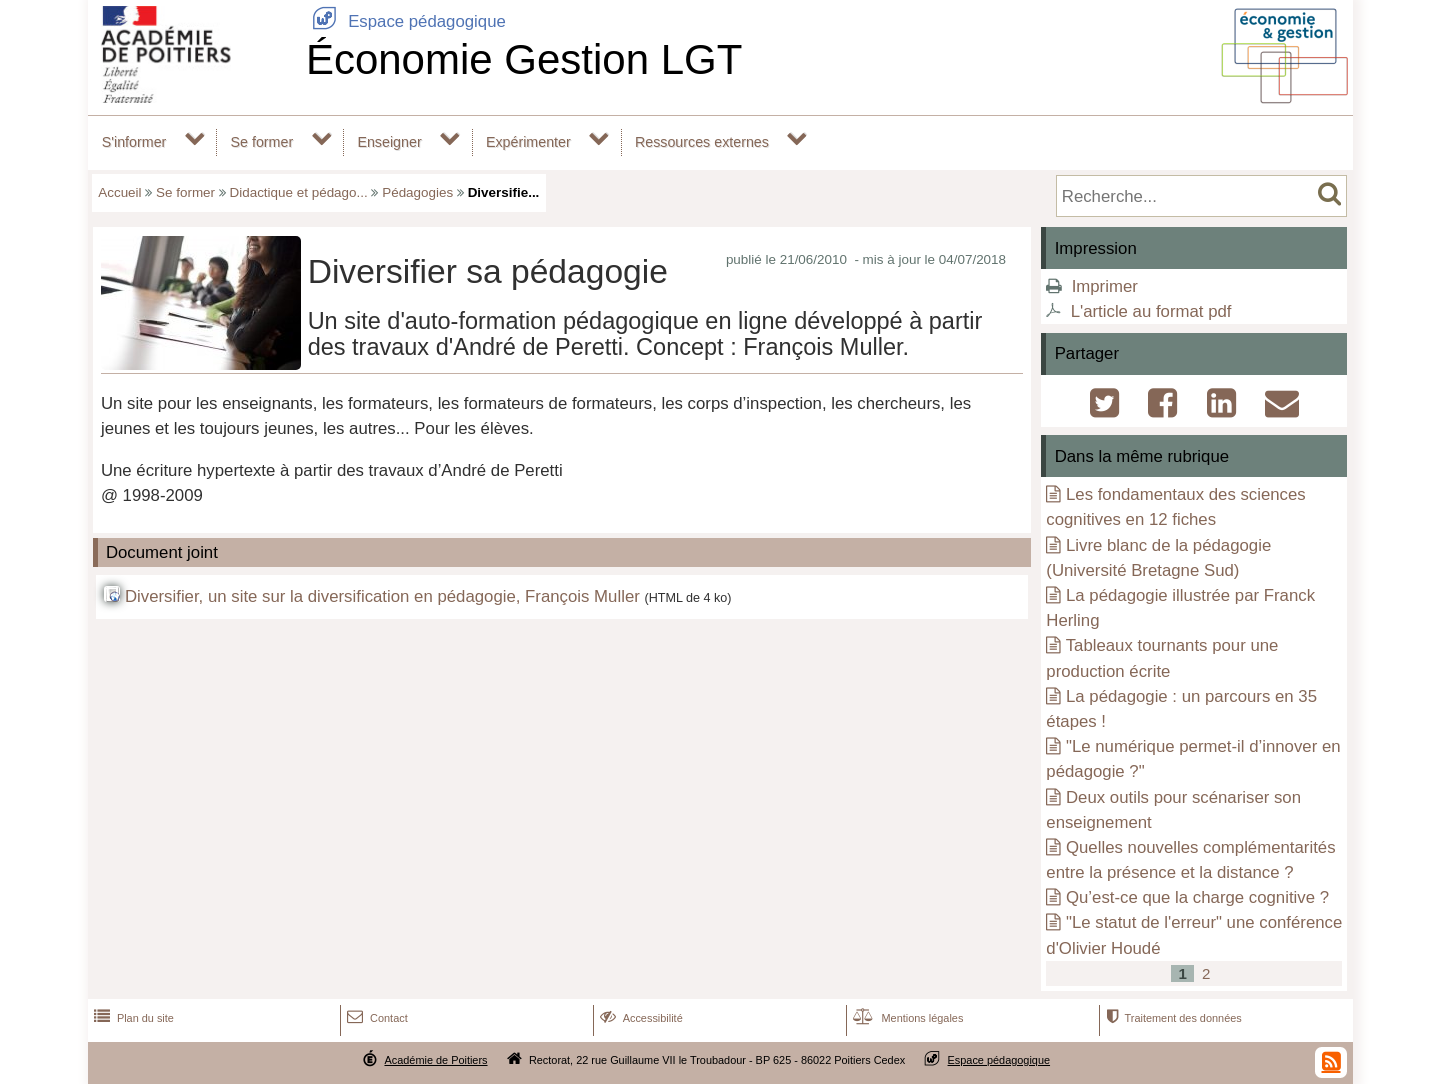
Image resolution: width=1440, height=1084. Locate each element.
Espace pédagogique (406, 21)
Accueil (119, 192)
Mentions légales (906, 1018)
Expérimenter (528, 142)
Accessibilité (639, 1018)
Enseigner (389, 142)
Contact (375, 1018)
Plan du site (132, 1018)
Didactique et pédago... (299, 192)
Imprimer (1105, 286)
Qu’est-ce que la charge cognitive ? (1197, 897)
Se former (262, 142)
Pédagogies (417, 192)
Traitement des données (1171, 1018)
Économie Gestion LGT (524, 59)
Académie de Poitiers (435, 1060)
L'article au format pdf (1151, 311)
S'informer (134, 142)
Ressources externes (702, 142)
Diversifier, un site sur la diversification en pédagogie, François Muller (382, 596)
